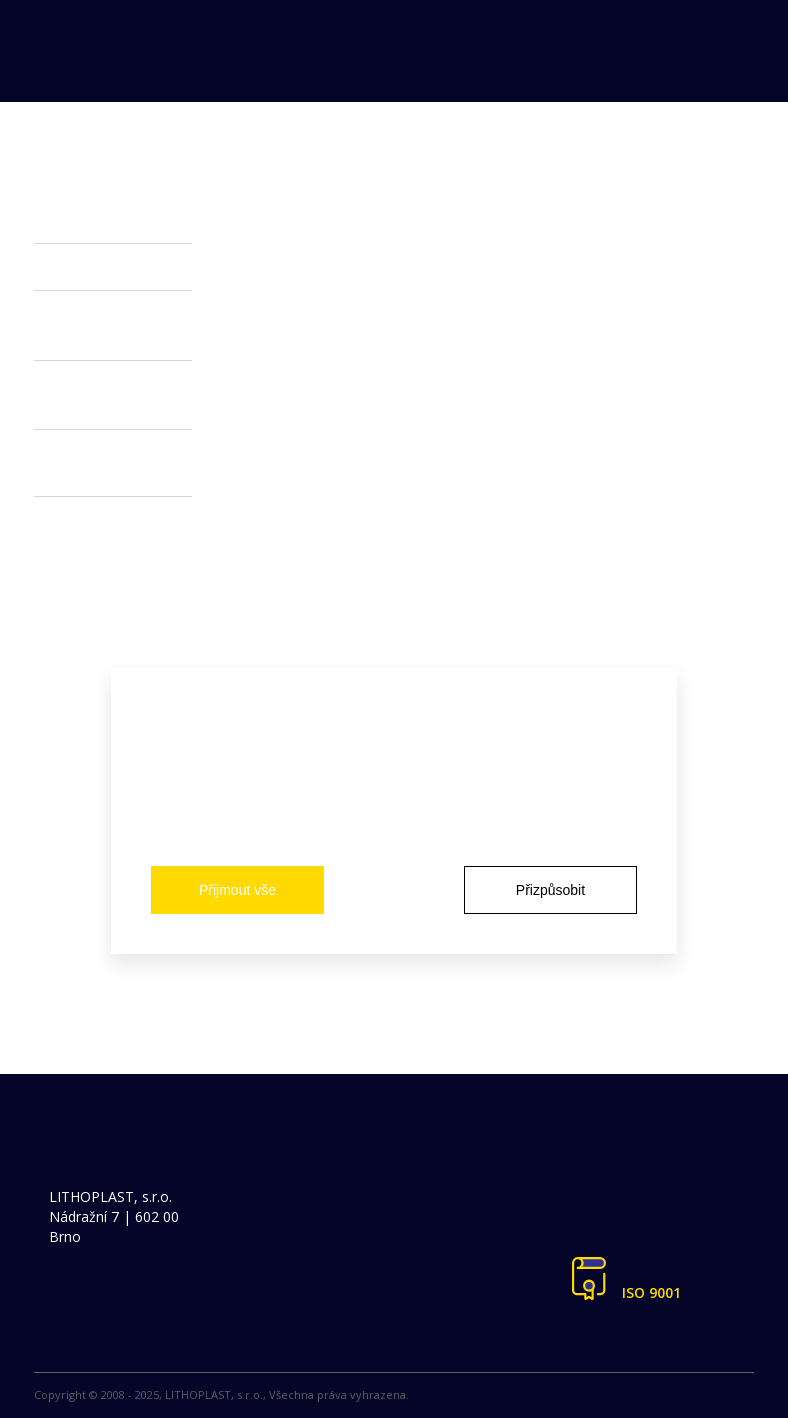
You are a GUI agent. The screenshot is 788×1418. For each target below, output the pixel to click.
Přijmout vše (237, 890)
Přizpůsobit (550, 890)
